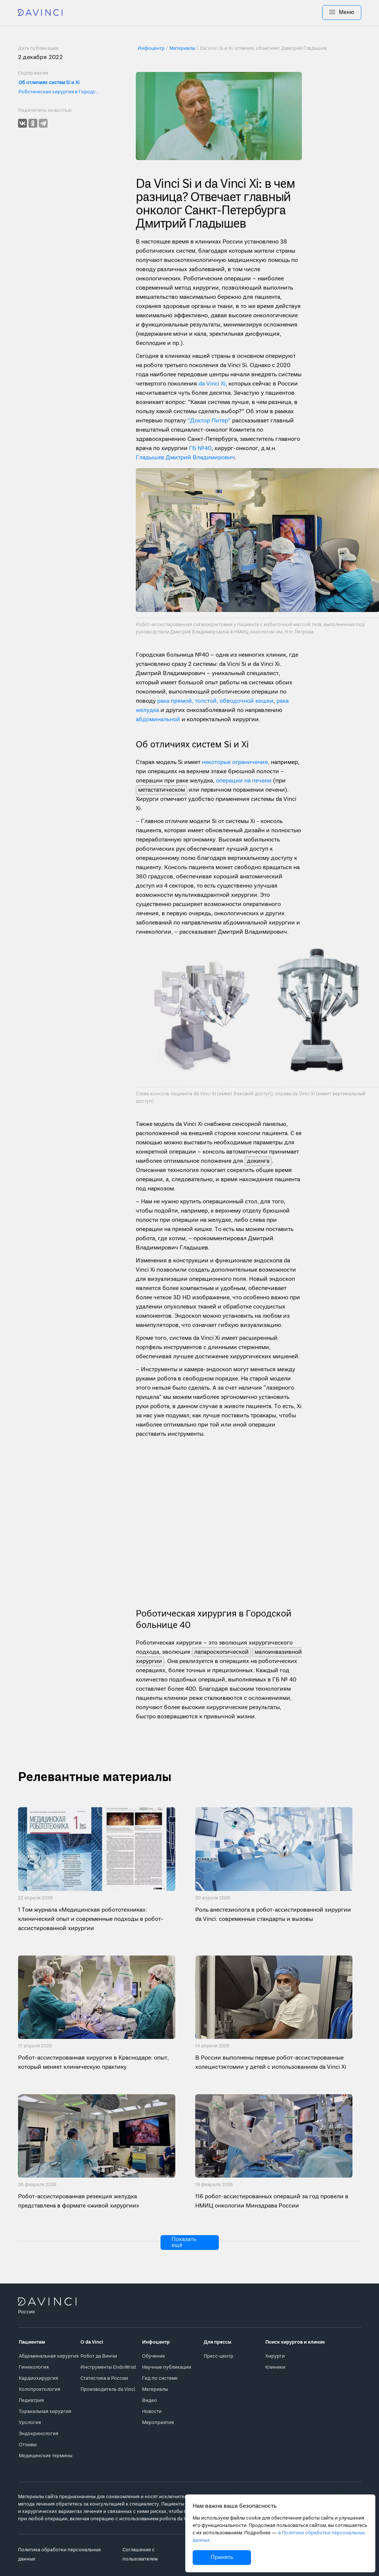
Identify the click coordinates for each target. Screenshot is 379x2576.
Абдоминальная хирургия (49, 2356)
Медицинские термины (45, 2456)
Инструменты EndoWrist (108, 2367)
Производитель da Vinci (107, 2389)
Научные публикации (166, 2367)
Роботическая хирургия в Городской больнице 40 (58, 92)
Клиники (275, 2367)
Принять (222, 2557)
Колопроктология (39, 2389)
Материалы (155, 2389)
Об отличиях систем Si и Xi (48, 83)
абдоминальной (158, 719)
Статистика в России (104, 2378)
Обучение (153, 2356)
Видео (149, 2400)
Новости (152, 2412)
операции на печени (244, 781)
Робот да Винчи (98, 2356)
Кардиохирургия (38, 2378)
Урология (30, 2423)
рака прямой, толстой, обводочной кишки (215, 701)
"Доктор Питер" (209, 421)
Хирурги (275, 2356)
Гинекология (34, 2367)
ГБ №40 (200, 448)
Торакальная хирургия (45, 2412)
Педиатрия (31, 2400)
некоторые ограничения (234, 762)
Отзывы (28, 2445)
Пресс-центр (218, 2356)
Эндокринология (38, 2434)
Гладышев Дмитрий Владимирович (185, 457)
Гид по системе (160, 2378)
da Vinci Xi (212, 384)
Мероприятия (158, 2423)
